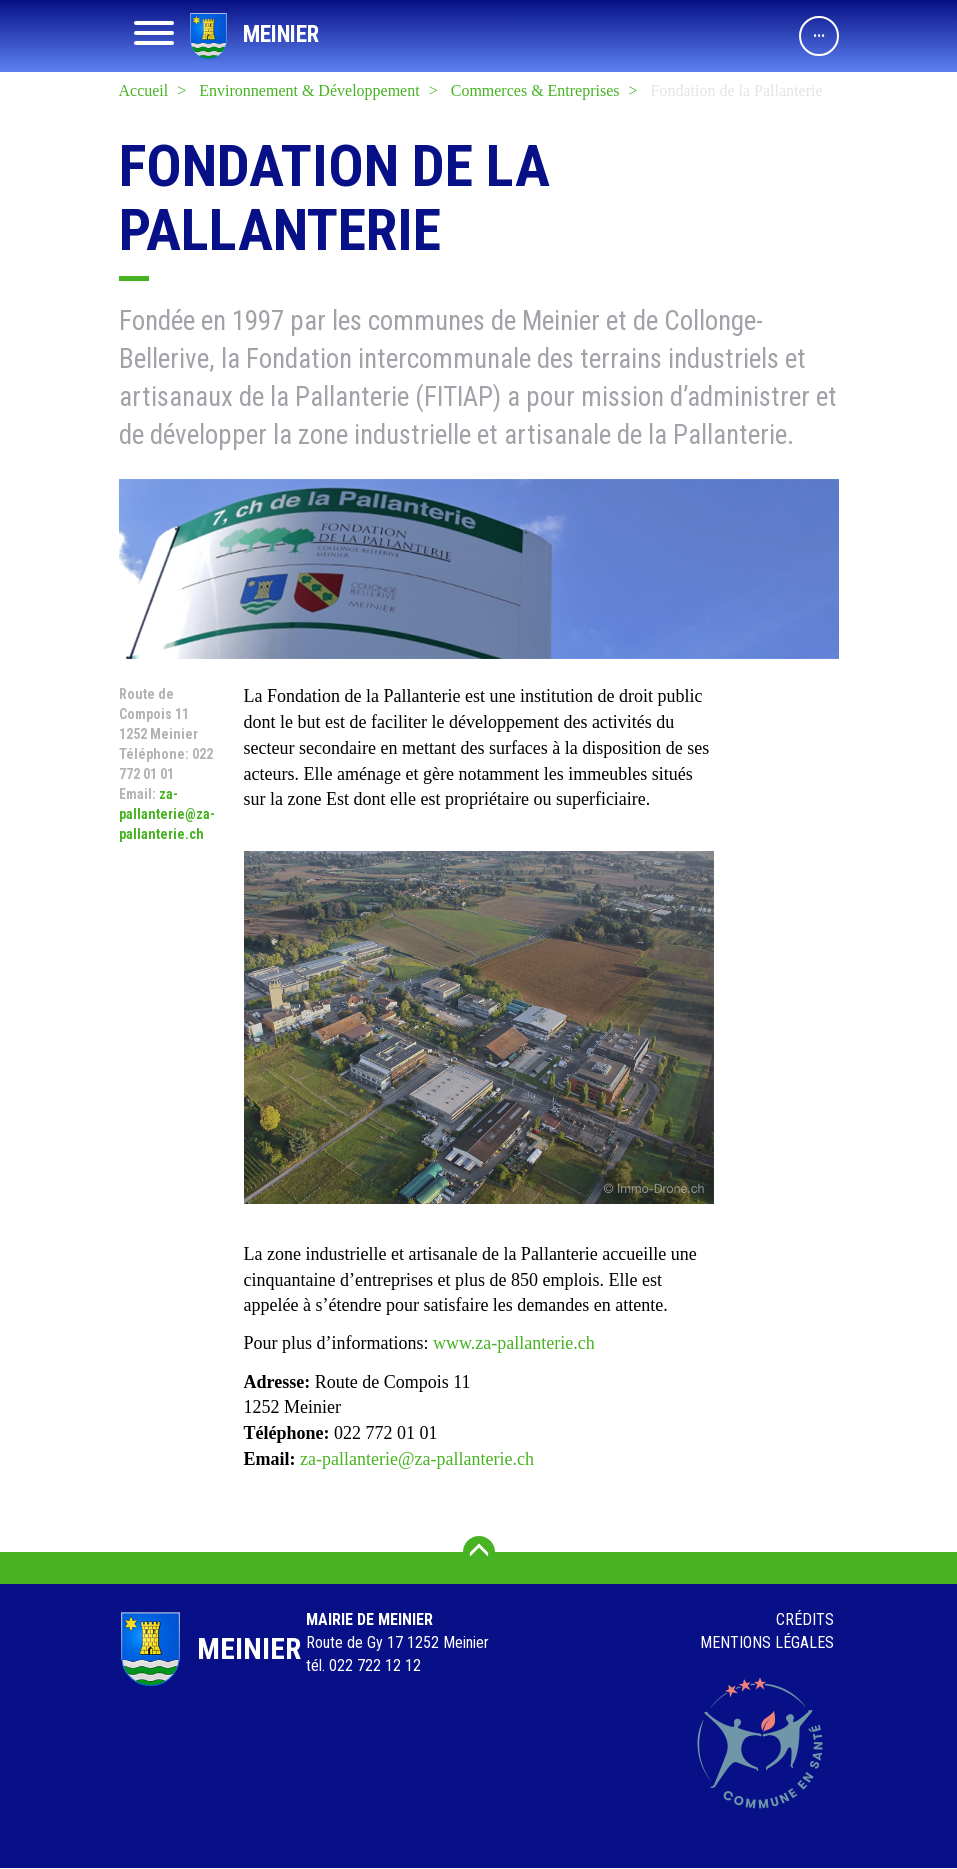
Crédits (805, 1619)
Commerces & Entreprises (535, 90)
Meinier (281, 34)
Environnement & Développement (309, 90)
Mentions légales (767, 1642)
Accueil (144, 90)
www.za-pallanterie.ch (514, 1343)
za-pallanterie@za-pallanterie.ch (167, 814)
